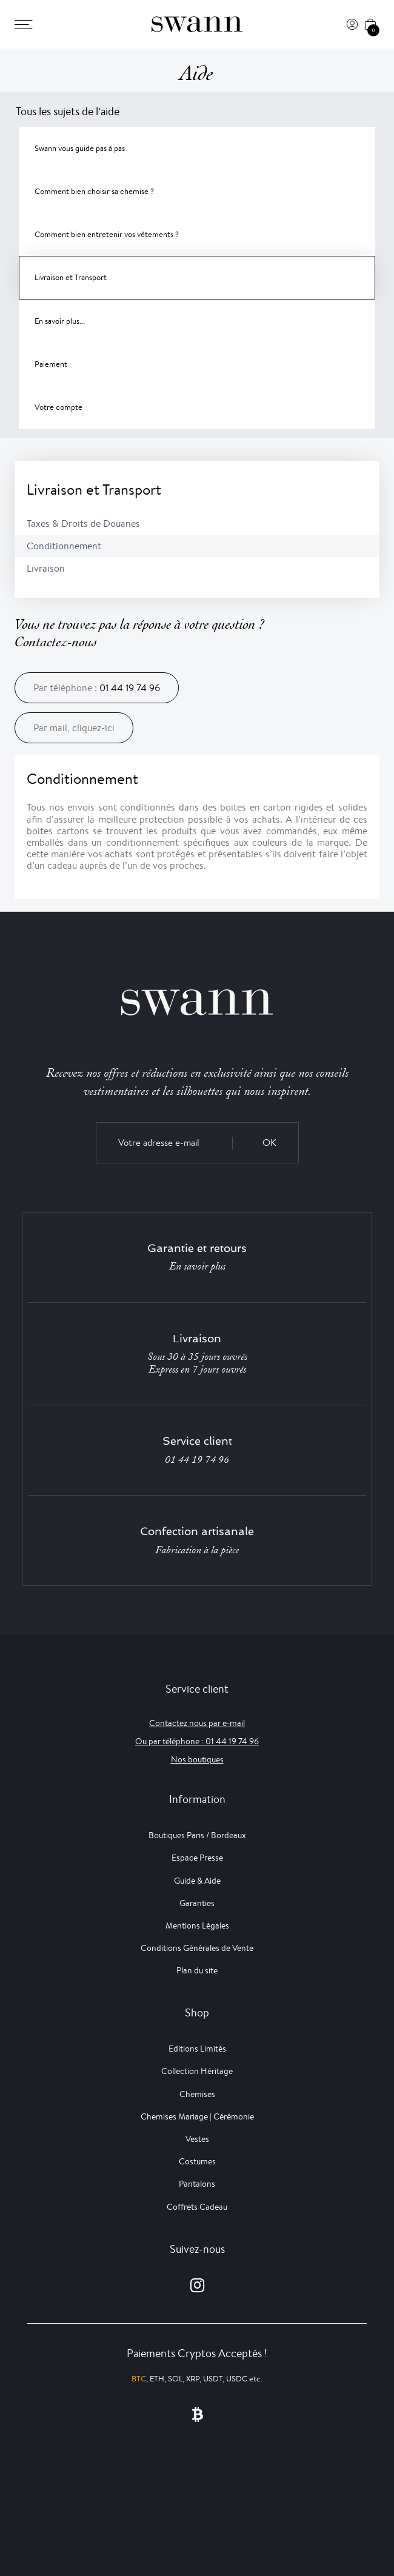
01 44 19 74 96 (129, 687)
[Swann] (197, 24)
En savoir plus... (60, 321)
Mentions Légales (197, 1925)
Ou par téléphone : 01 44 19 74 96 (197, 1741)
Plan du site (197, 1970)
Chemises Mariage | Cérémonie (197, 2116)
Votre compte (58, 407)
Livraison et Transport (71, 277)
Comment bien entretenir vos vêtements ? (107, 234)
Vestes (197, 2138)
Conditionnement (64, 546)
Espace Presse (197, 1857)
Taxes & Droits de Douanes (83, 523)
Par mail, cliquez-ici (74, 727)
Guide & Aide (197, 1880)
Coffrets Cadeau (197, 2206)
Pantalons (197, 2183)
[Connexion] (352, 24)
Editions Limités (197, 2048)
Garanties (197, 1903)
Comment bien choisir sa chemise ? (94, 191)
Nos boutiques (197, 1759)
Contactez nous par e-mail (197, 1723)
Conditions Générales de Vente (197, 1947)
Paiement (51, 364)
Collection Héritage (197, 2071)
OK (269, 1142)
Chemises (197, 2094)
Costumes (197, 2161)
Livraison (46, 568)
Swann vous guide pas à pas (80, 148)
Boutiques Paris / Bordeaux (197, 1835)
